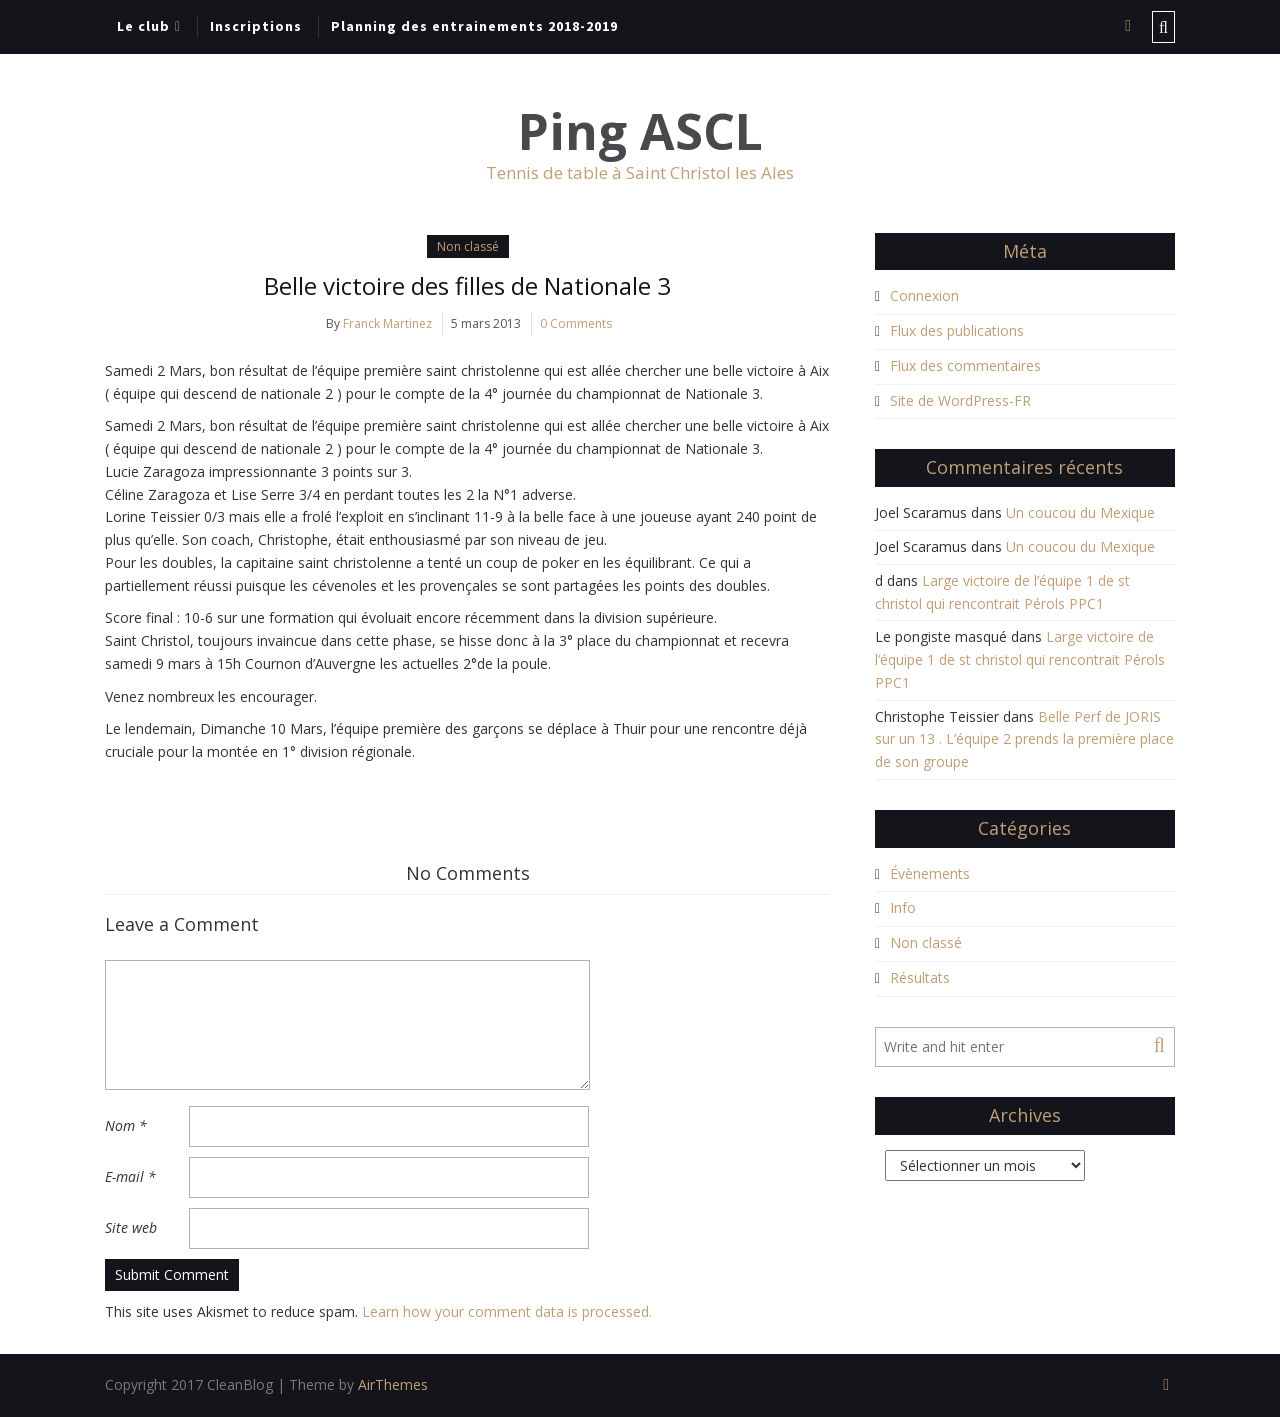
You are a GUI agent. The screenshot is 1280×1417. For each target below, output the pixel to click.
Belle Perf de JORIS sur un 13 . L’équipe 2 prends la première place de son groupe (1024, 739)
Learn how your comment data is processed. (507, 1311)
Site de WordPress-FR (960, 400)
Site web (131, 1227)
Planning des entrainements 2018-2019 (474, 26)
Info (903, 907)
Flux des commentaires (965, 365)
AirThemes (393, 1384)
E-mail (130, 1176)
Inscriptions (256, 26)
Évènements (930, 873)
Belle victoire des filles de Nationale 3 (467, 285)
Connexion (924, 295)
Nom (126, 1125)
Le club (143, 26)
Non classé (468, 246)
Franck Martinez (387, 323)
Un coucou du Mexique (1080, 512)
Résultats (920, 977)
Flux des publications (957, 330)
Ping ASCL (640, 131)
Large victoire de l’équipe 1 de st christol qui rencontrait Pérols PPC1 (1020, 659)
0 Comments (576, 323)
